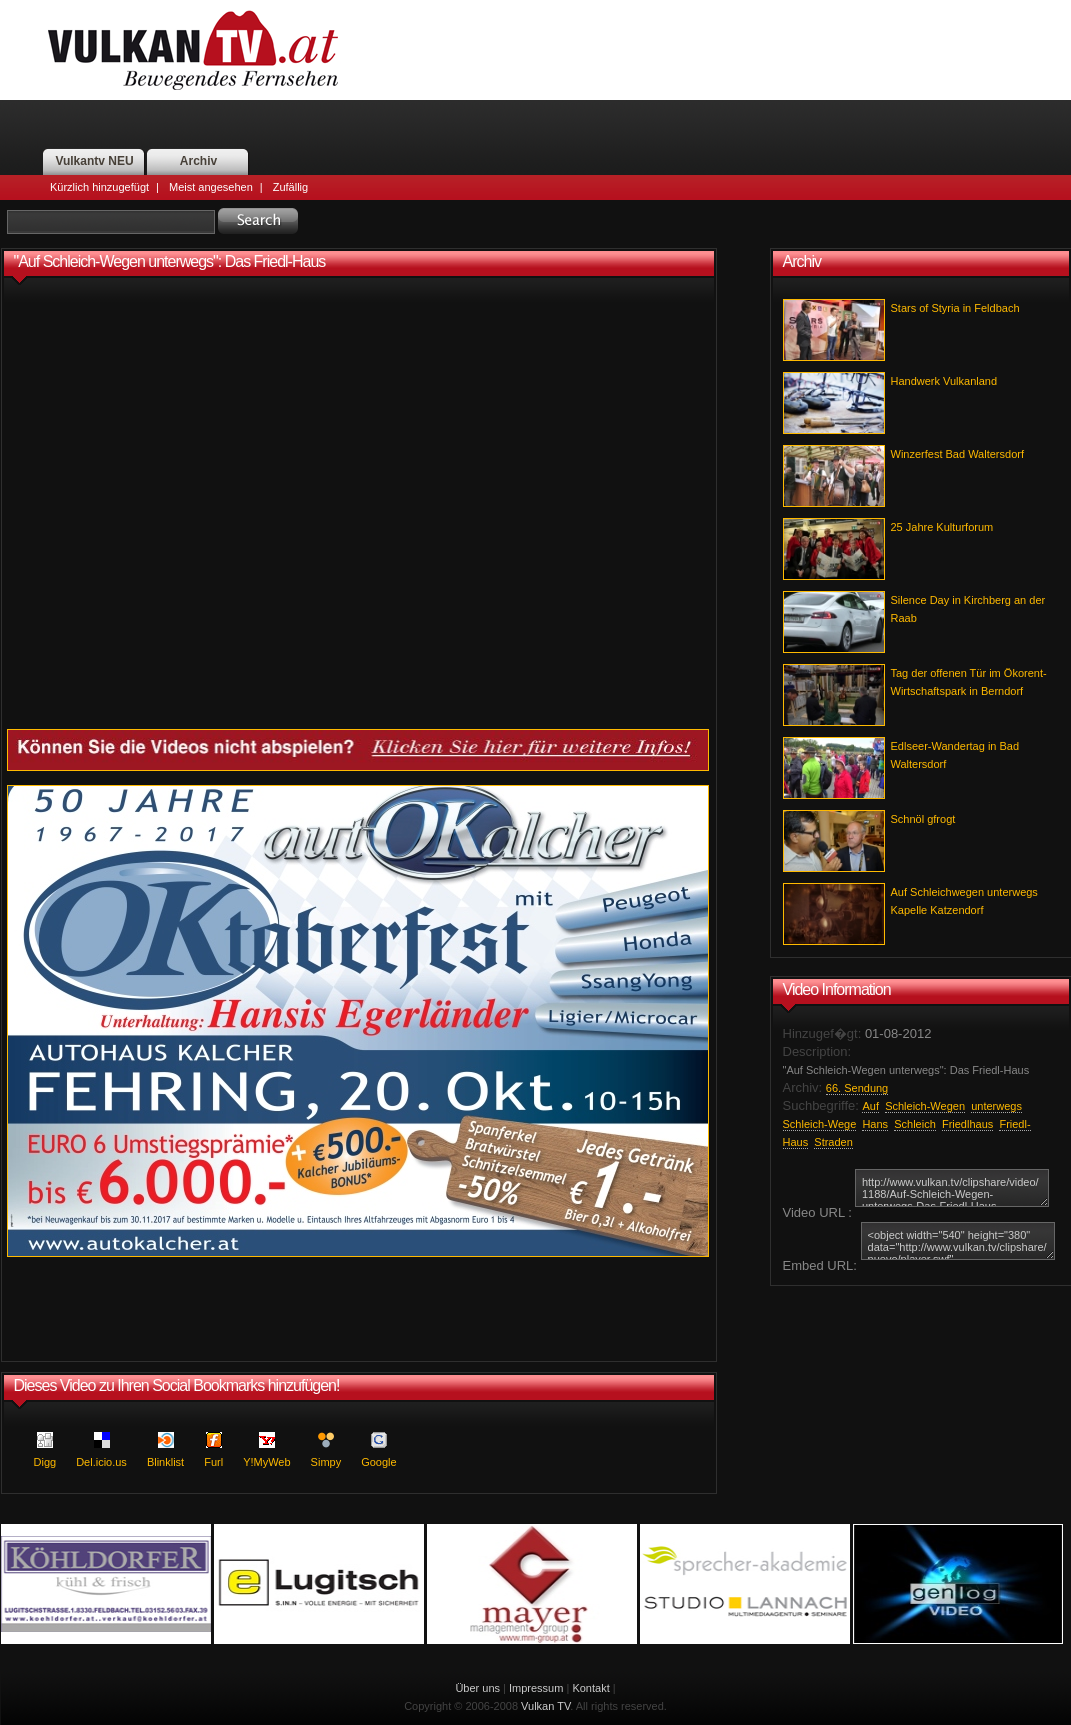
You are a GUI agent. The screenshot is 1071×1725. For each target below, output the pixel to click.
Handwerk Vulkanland (944, 381)
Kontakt (590, 1688)
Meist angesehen (211, 187)
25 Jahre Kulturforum (942, 527)
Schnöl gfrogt (923, 819)
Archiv (198, 161)
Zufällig (290, 187)
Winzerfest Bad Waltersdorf (957, 454)
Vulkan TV (545, 1706)
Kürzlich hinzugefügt (99, 187)
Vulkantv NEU (94, 161)
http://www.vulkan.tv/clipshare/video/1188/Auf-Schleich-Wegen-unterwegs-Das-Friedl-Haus (952, 1188)
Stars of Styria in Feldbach (955, 308)
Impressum (536, 1688)
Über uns (477, 1688)
